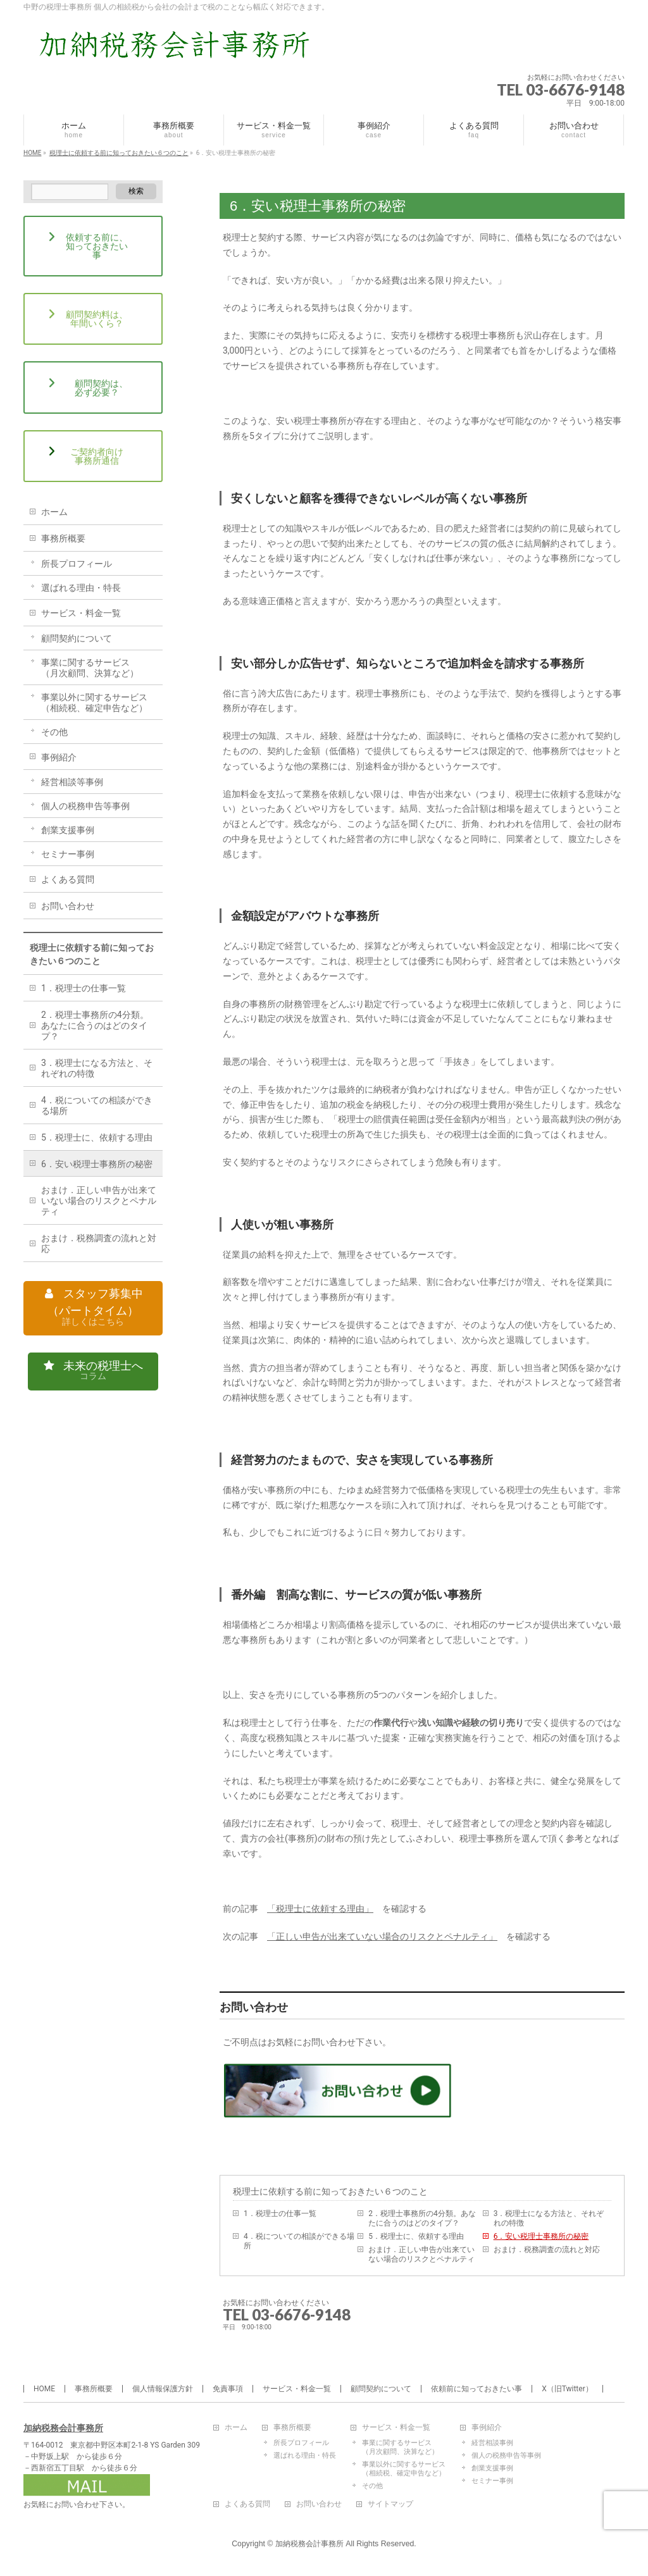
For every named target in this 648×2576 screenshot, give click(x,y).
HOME (44, 2388)
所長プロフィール (76, 564)
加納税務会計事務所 (63, 2428)
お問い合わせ (67, 906)
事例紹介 (59, 757)
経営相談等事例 (72, 782)
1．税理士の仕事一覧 (280, 2213)
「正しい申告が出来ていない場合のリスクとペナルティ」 (382, 1936)
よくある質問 (67, 879)
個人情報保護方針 (162, 2388)
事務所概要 (63, 538)
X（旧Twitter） (567, 2388)
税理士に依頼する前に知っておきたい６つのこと (330, 2191)
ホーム (54, 512)
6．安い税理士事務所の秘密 (541, 2236)
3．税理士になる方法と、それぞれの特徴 (549, 2218)
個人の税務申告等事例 (85, 806)
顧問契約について (76, 638)
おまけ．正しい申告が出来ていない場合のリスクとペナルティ (421, 2254)
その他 (54, 732)
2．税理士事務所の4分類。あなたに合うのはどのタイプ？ (421, 2218)
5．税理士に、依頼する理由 (416, 2236)
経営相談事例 (492, 2443)
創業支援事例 (67, 830)
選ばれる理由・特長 (81, 588)
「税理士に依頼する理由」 (320, 1909)
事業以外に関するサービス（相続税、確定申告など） (94, 702)
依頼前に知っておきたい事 (476, 2388)
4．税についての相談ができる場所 (299, 2241)
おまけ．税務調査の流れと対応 (547, 2249)
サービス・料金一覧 (81, 613)
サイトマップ (390, 2504)
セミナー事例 (67, 854)
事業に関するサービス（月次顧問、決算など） (90, 667)
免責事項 (228, 2388)
